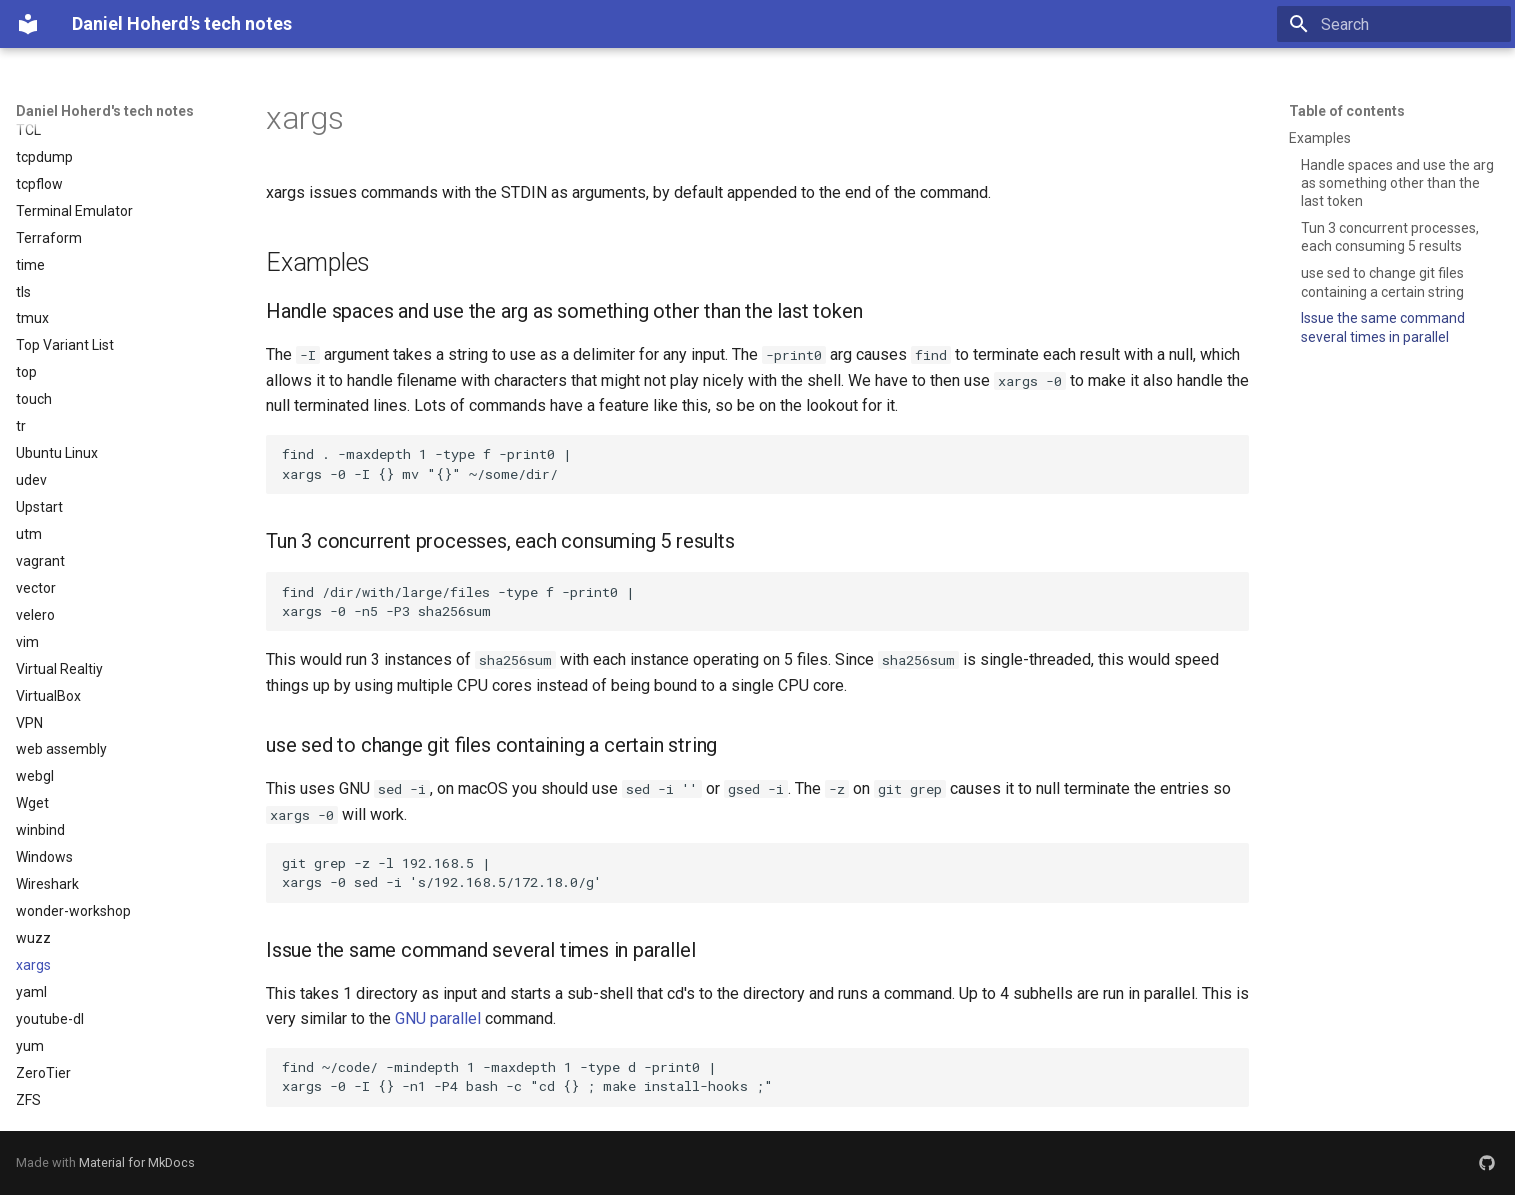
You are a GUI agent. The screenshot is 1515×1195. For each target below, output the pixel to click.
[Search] (1394, 24)
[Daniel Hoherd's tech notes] (28, 24)
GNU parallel (438, 1018)
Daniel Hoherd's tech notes (105, 111)
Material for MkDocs (137, 1162)
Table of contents (1347, 111)
